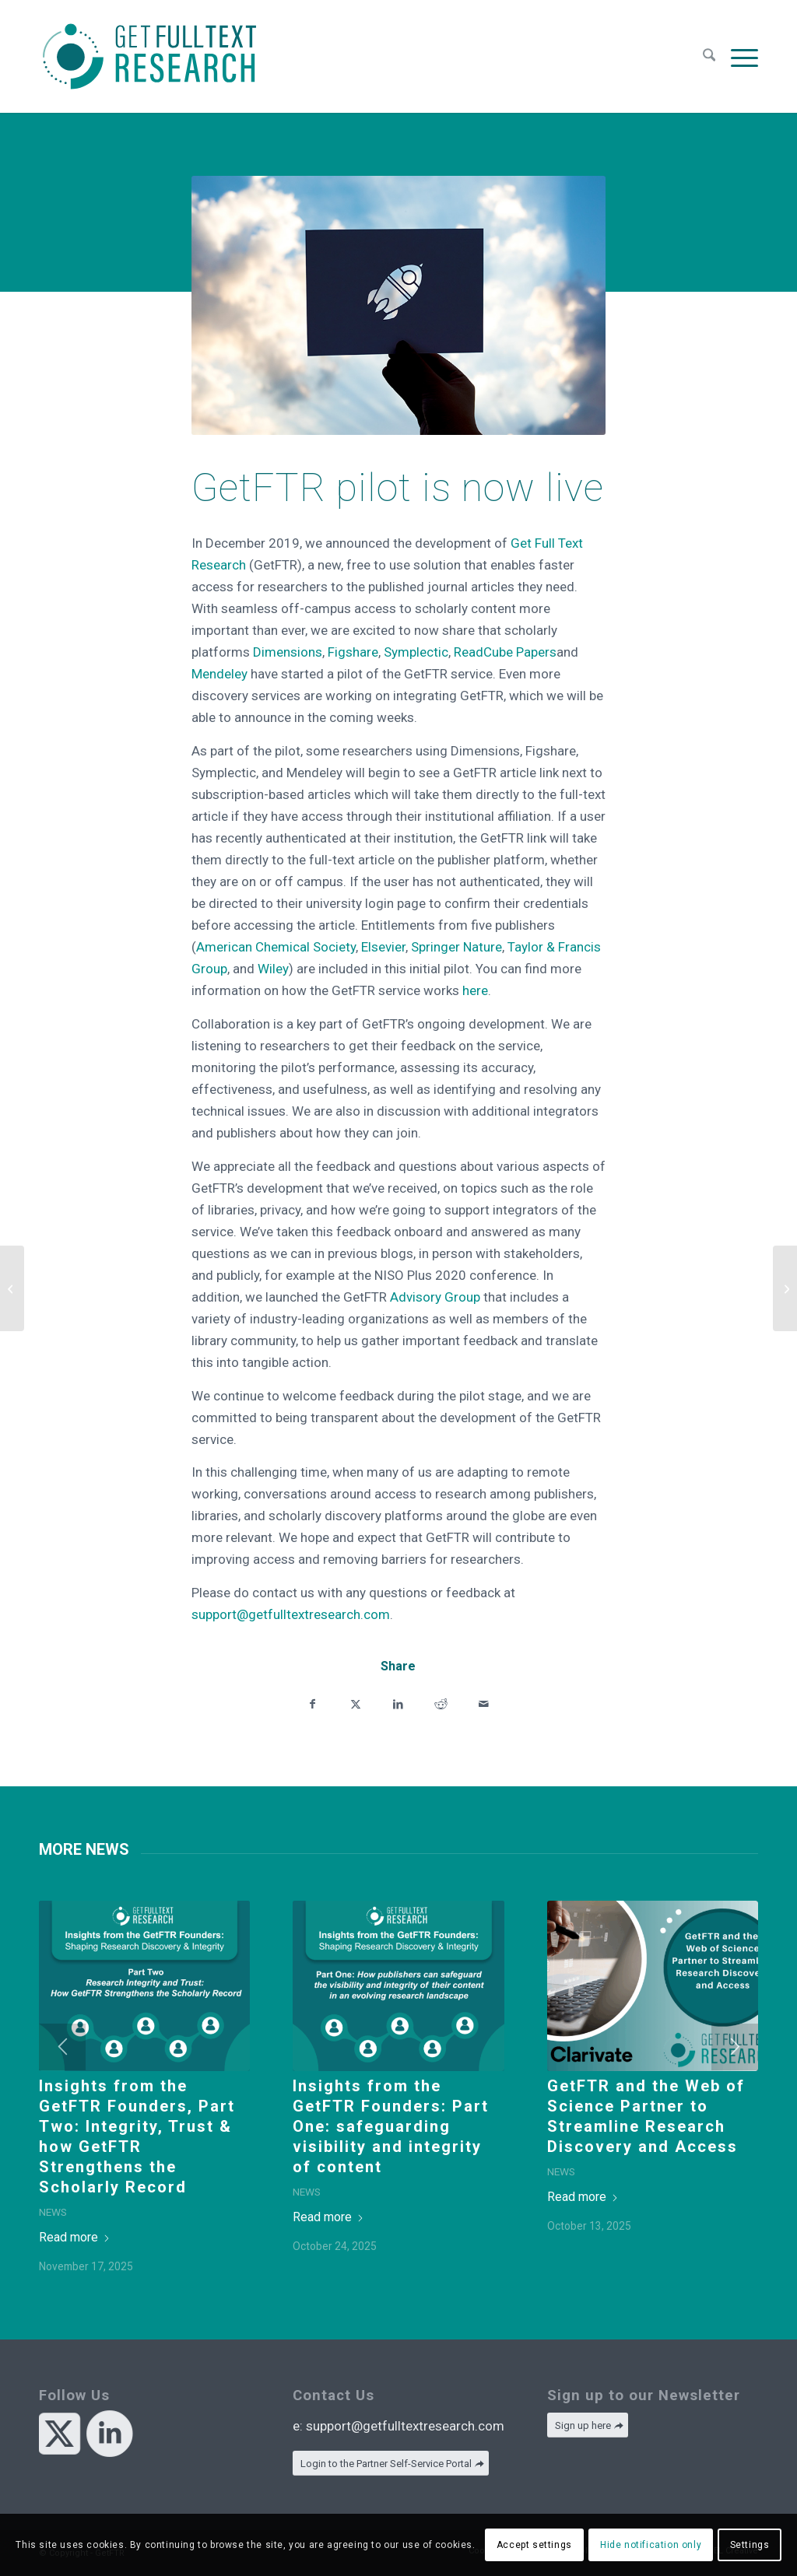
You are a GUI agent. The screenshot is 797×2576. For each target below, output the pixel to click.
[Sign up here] (587, 2425)
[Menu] (740, 56)
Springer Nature (455, 947)
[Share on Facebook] (312, 1702)
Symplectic (416, 652)
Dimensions (287, 652)
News (53, 2212)
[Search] (709, 56)
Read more (75, 2237)
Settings (750, 2544)
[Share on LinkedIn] (398, 1702)
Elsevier (382, 947)
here (475, 990)
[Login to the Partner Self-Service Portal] (391, 2463)
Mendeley (219, 674)
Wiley (272, 968)
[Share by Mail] (483, 1702)
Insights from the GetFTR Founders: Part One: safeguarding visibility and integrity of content (391, 2126)
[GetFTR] (149, 56)
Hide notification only (650, 2544)
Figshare (353, 652)
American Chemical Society (276, 947)
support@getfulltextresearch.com (290, 1614)
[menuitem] (709, 56)
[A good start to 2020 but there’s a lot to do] (12, 1288)
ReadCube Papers (505, 652)
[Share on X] (355, 1702)
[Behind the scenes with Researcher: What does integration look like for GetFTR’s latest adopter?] (785, 1288)
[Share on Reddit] (441, 1702)
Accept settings (534, 2544)
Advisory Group (435, 1297)
